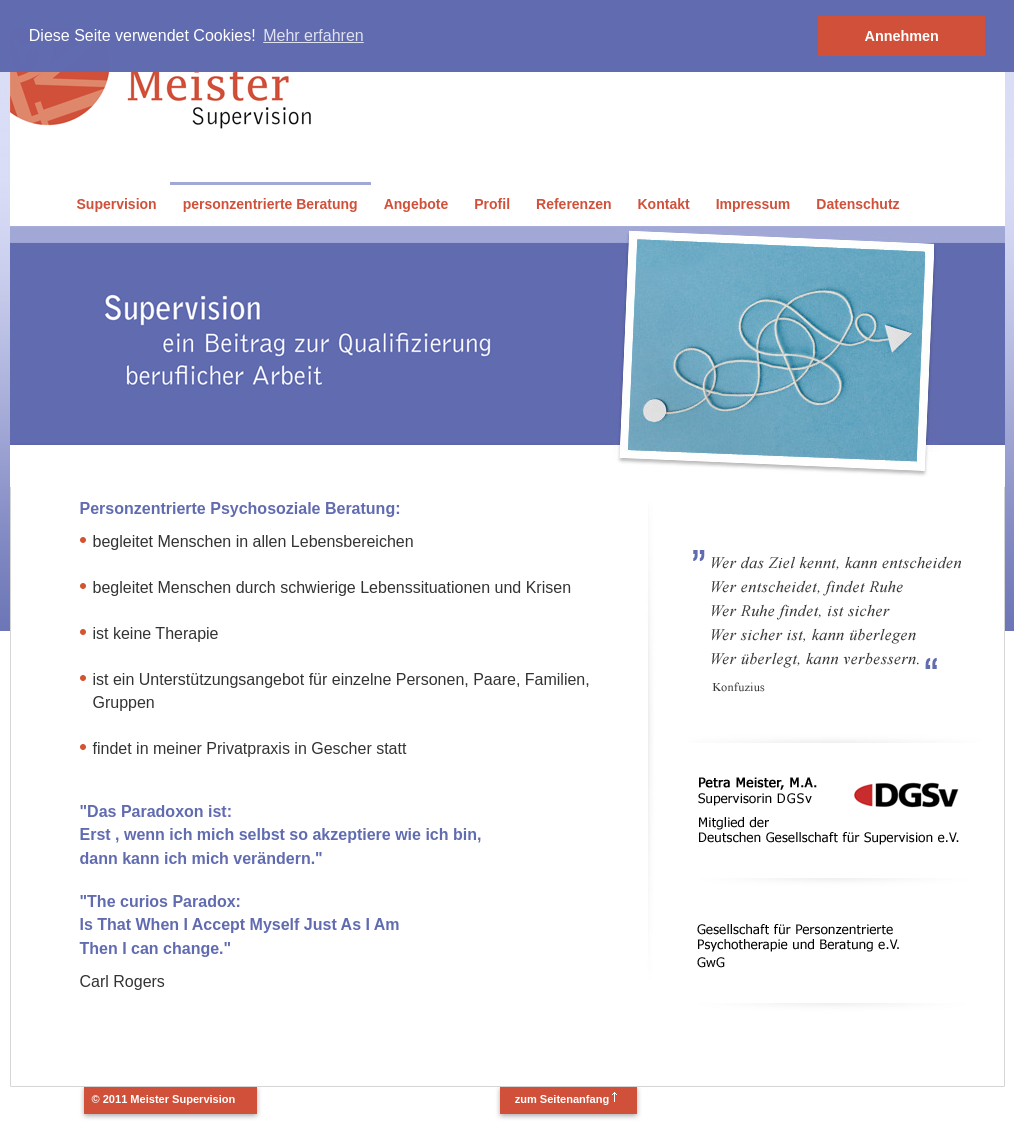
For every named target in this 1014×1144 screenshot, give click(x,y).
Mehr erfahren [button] (313, 35)
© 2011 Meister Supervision (164, 1099)
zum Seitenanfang (562, 1099)
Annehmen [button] (902, 36)
